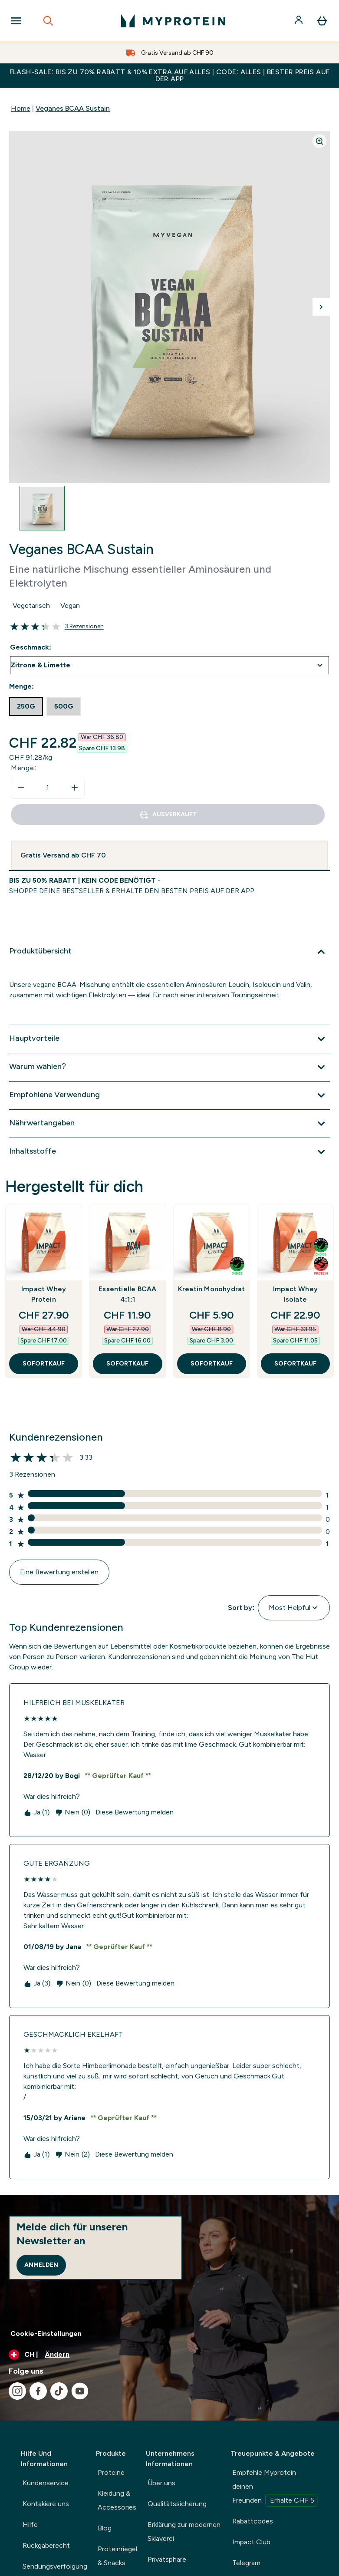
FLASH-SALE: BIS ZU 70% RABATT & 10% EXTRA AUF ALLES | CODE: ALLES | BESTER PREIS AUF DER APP (170, 75)
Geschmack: (30, 647)
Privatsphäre (167, 2559)
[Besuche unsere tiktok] (59, 2391)
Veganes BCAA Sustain (73, 108)
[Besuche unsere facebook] (38, 2391)
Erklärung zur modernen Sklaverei (184, 2531)
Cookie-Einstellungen (46, 2333)
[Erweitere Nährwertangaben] (169, 1124)
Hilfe (30, 2524)
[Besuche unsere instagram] (17, 2391)
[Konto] (299, 21)
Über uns (161, 2483)
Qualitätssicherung (177, 2504)
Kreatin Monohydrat (211, 1289)
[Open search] (48, 21)
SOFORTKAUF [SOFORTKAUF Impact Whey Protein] (44, 1363)
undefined (169, 665)
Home (20, 108)
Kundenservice (46, 2483)
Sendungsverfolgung (55, 2566)
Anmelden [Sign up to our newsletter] (41, 2265)
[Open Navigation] (16, 21)
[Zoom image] (319, 141)
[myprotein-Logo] (173, 21)
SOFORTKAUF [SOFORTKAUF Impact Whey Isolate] (295, 1363)
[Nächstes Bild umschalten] (321, 307)
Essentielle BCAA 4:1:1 (127, 1294)
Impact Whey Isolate (295, 1294)
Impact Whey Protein (43, 1294)
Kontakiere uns (46, 2504)
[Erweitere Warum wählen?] (169, 1067)
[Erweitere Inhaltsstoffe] (169, 1152)
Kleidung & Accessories (117, 2500)
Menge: (23, 768)
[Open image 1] (42, 508)
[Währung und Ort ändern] (169, 2354)
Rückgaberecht (46, 2545)
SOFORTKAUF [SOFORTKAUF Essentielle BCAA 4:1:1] (127, 1363)
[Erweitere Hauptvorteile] (169, 1039)
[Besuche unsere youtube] (80, 2391)
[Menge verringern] (20, 787)
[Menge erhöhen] (74, 787)
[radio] (26, 706)
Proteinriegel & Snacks (117, 2556)
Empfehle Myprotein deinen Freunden (274, 2487)
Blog (105, 2528)
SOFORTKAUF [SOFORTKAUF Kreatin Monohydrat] (212, 1363)
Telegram (246, 2563)
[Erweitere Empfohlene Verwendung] (169, 1095)
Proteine (111, 2472)
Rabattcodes (252, 2521)
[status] (47, 787)
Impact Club (251, 2542)
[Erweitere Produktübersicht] (169, 952)
